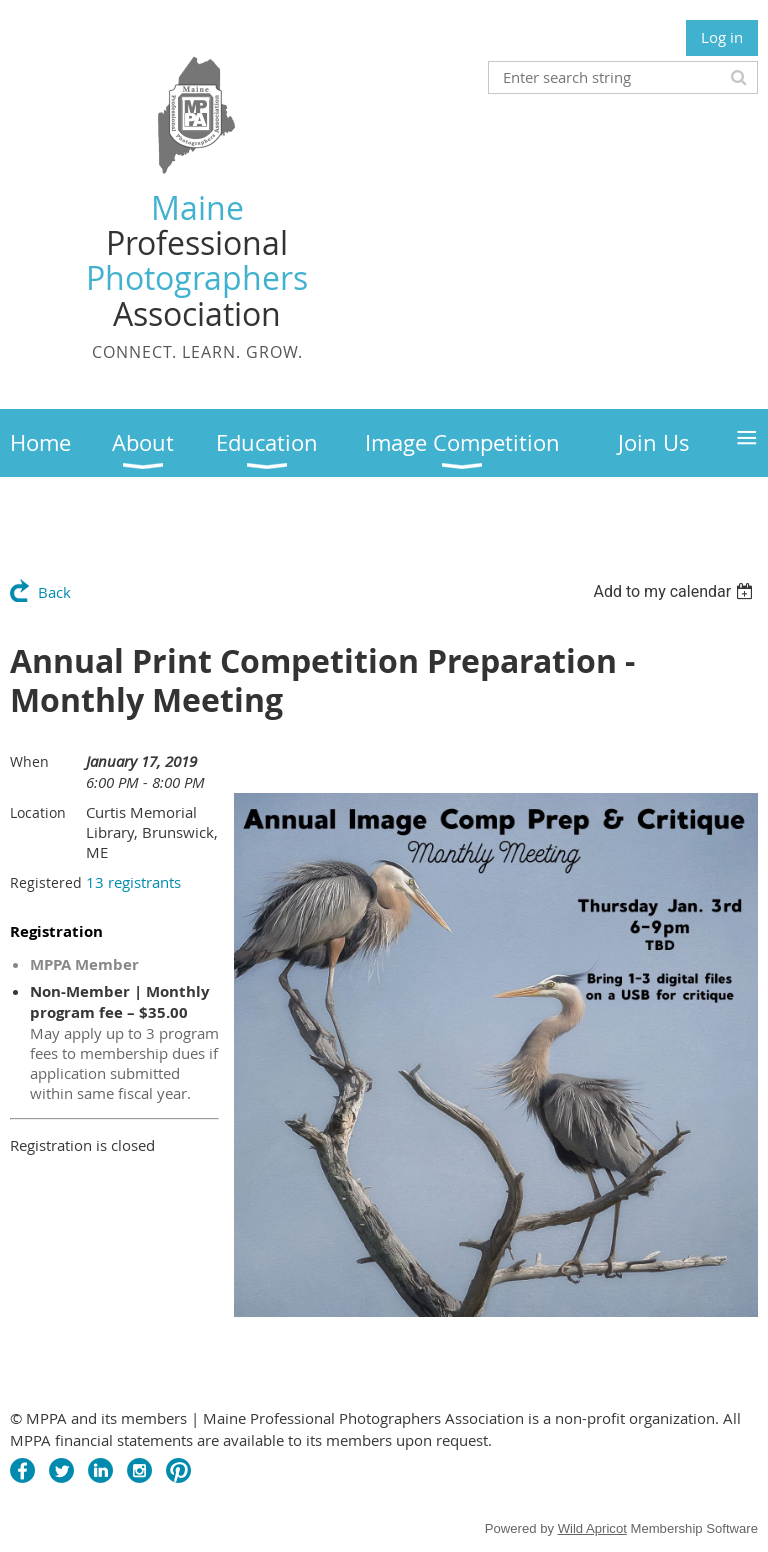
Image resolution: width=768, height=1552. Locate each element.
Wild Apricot (592, 1528)
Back (54, 592)
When (29, 761)
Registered (46, 882)
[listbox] (675, 591)
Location (38, 812)
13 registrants (133, 882)
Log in (722, 37)
